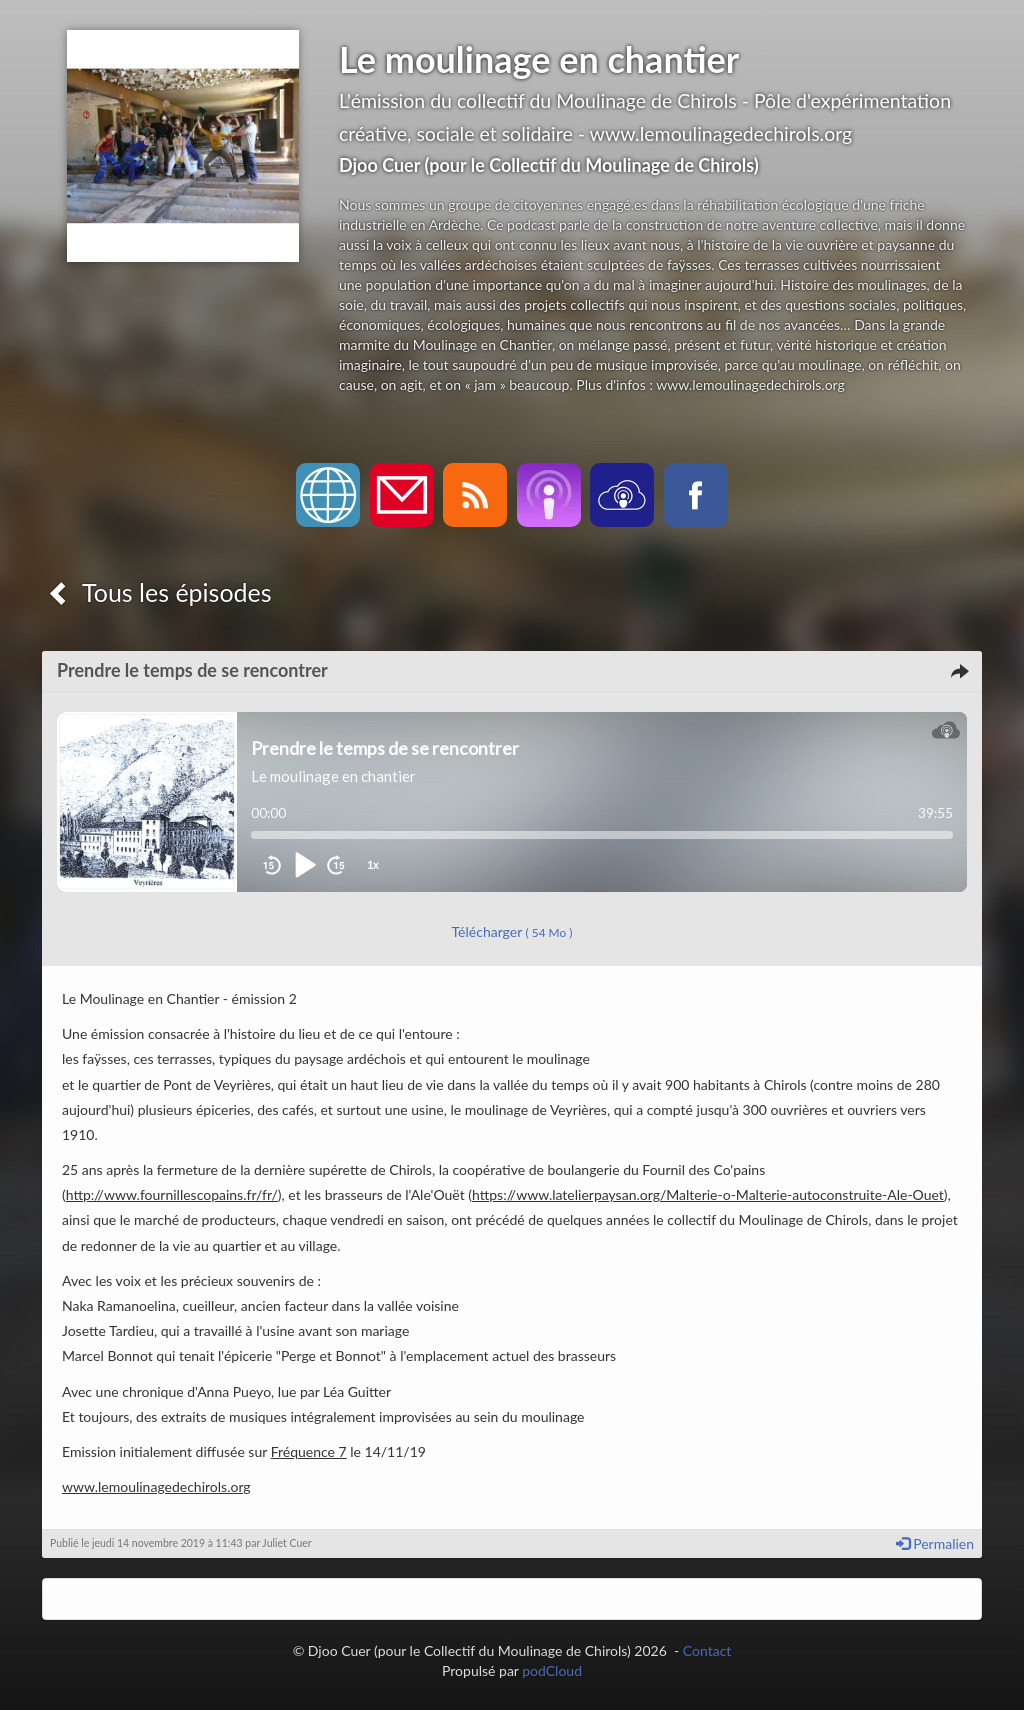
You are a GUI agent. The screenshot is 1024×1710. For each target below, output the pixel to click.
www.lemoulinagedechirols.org (156, 1486)
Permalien (935, 1543)
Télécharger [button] (512, 931)
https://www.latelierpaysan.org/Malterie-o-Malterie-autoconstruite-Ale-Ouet (708, 1194)
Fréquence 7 (309, 1451)
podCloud (552, 1670)
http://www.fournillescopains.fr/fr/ (172, 1194)
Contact (707, 1650)
